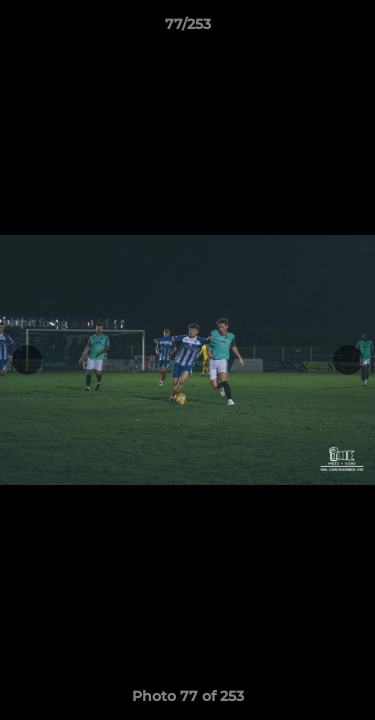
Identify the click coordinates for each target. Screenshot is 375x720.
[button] (351, 29)
